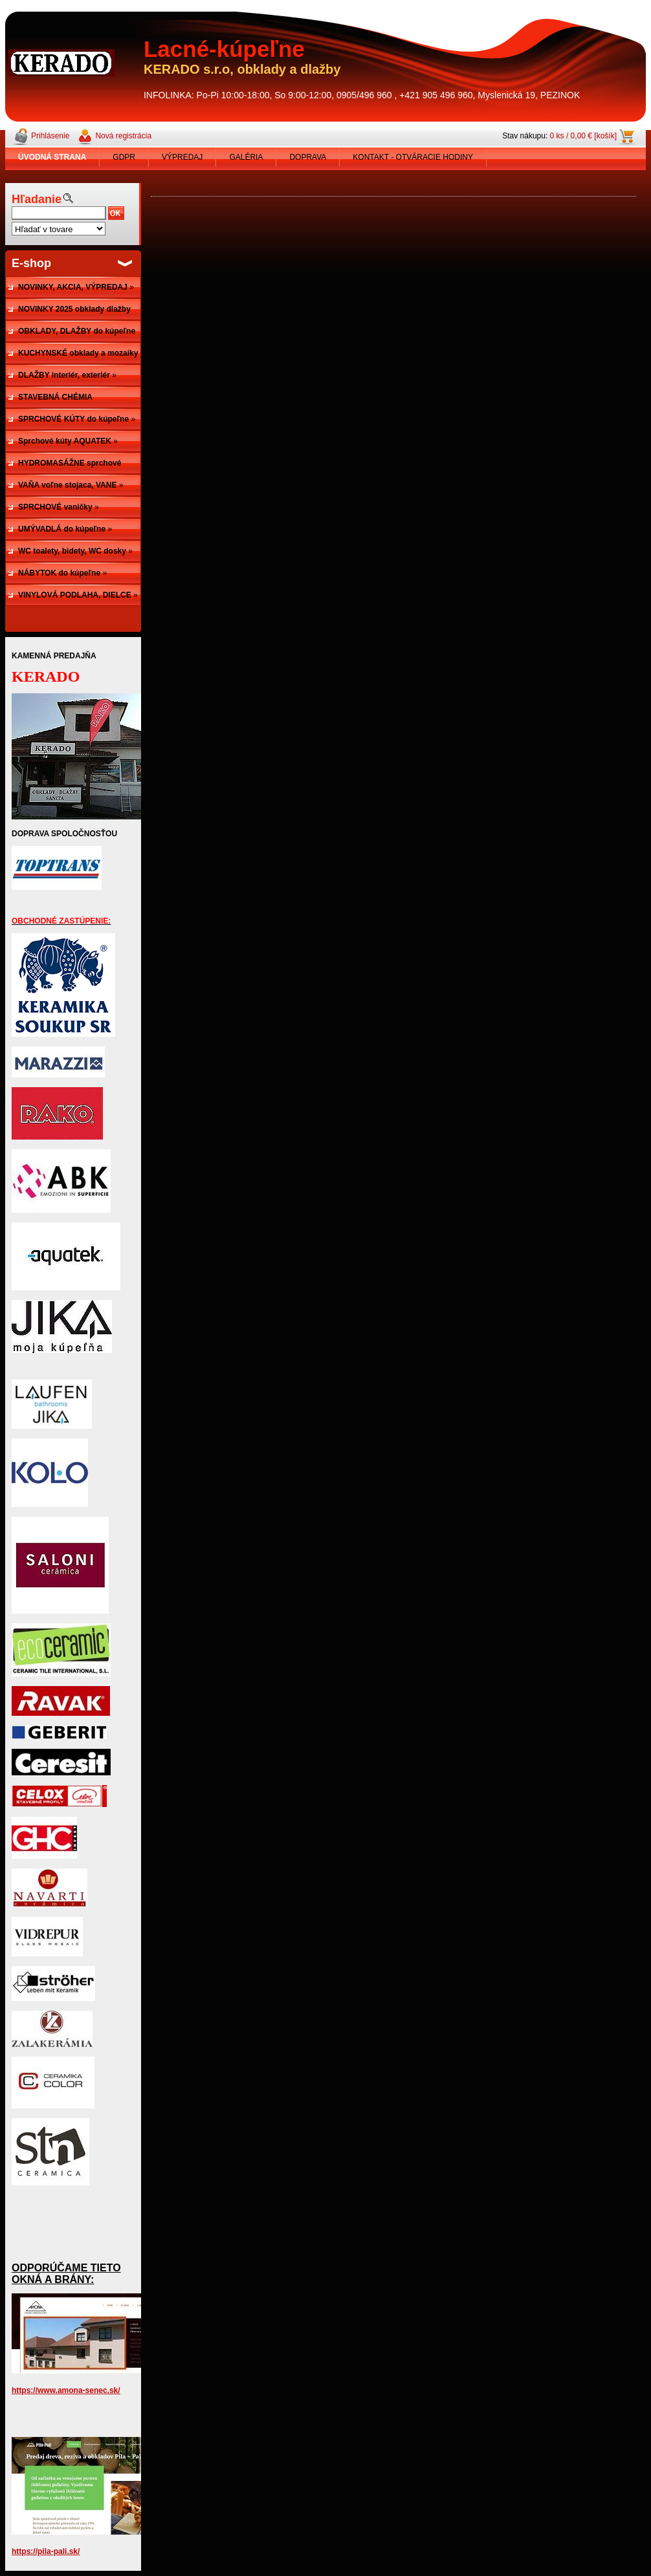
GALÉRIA (246, 157)
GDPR (124, 157)
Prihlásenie (50, 135)
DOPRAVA (307, 157)
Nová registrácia (123, 135)
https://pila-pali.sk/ (46, 2551)
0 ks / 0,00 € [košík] (583, 135)
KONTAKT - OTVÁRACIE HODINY (413, 157)
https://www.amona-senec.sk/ (66, 2390)
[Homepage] (52, 157)
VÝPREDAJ (182, 157)
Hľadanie (36, 199)
